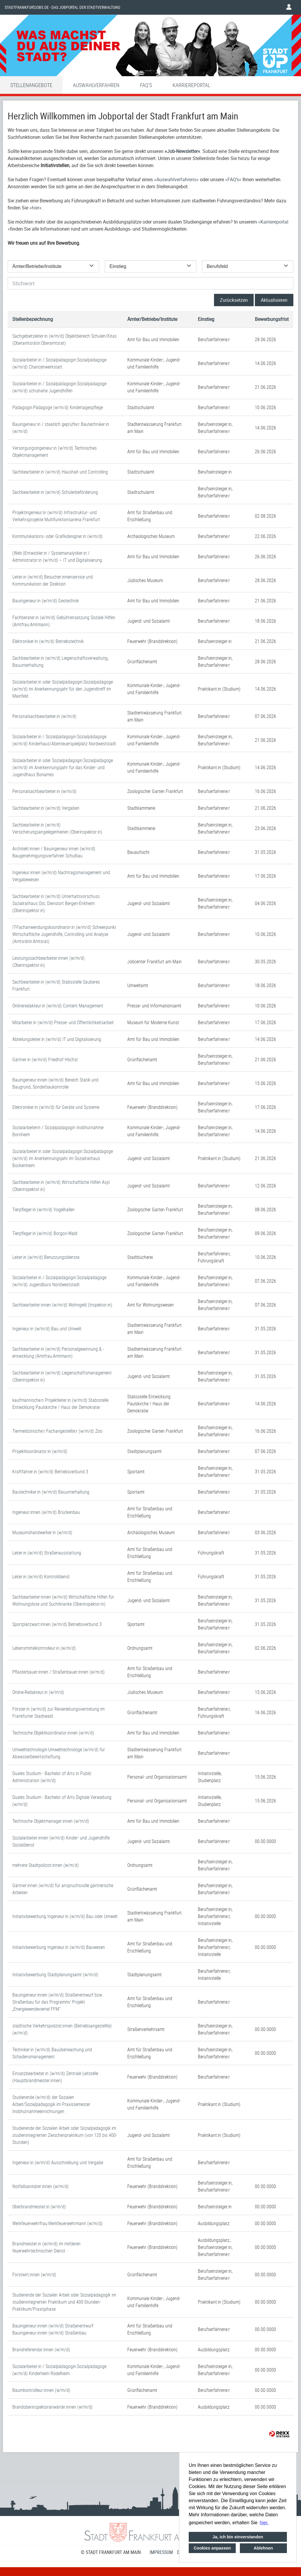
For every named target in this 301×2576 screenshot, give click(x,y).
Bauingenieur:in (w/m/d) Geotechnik (45, 600)
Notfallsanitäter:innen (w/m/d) (40, 2186)
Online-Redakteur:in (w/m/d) (38, 1692)
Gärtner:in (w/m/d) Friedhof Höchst (45, 1059)
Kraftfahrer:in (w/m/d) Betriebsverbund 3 (50, 1471)
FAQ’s (233, 179)
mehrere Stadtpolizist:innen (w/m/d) (45, 1865)
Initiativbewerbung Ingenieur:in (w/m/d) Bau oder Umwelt (65, 1916)
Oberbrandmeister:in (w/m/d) (39, 2206)
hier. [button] (264, 2522)
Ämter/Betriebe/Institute (152, 319)
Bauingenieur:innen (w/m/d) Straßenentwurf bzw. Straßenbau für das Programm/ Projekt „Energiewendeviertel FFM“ (57, 2002)
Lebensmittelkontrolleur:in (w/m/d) (44, 1648)
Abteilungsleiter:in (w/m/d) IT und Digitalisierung (56, 1039)
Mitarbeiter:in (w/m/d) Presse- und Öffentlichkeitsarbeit (63, 1022)
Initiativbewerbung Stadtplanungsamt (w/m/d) (55, 1974)
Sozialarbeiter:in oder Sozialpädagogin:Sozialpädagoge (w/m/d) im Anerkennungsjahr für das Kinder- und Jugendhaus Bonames (62, 767)
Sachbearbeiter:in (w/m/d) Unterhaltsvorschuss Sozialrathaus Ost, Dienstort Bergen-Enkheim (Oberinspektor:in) (56, 903)
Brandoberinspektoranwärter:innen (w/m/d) (52, 2407)
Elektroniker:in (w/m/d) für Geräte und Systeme (55, 1107)
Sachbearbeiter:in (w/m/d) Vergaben (45, 808)
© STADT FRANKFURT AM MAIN (111, 2552)
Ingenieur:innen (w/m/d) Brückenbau (46, 1512)
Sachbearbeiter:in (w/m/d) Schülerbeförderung (55, 492)
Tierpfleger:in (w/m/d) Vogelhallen (43, 1209)
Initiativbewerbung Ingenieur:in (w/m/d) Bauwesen (58, 1947)
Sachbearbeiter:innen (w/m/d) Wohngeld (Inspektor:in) (62, 1305)
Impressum (161, 2552)
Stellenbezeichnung (32, 319)
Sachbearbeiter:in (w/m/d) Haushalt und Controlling (60, 472)
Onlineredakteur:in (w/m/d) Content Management (57, 1005)
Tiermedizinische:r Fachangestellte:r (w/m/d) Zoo (57, 1431)
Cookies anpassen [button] (212, 2548)
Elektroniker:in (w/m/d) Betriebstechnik (48, 641)
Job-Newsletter (182, 151)
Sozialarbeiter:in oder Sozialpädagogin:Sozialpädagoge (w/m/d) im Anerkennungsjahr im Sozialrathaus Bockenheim (62, 1158)
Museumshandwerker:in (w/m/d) (42, 1532)
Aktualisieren (274, 300)
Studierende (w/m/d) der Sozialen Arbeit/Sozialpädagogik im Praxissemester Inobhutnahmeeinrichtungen (51, 2104)
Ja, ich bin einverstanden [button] (238, 2537)
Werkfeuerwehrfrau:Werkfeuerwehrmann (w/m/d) (57, 2223)
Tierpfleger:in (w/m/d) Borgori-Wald (44, 1233)
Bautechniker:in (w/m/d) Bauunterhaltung (50, 1492)
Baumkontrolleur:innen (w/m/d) (41, 2390)
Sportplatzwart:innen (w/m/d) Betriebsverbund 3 (57, 1624)
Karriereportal (191, 85)
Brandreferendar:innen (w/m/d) (41, 2349)
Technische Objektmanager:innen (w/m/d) (50, 1821)
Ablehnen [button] (263, 2548)
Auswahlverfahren (96, 85)
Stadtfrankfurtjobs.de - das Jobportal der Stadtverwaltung (62, 7)
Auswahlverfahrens (176, 179)
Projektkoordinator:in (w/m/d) (39, 1451)
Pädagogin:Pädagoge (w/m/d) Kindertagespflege (57, 407)
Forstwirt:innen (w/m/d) (34, 2274)
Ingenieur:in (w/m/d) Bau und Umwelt (46, 1328)
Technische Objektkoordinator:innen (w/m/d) (53, 1732)
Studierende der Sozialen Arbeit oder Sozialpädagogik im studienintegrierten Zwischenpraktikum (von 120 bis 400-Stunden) (64, 2135)
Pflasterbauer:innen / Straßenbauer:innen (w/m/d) (58, 1672)
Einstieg (206, 319)
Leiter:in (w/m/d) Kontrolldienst (41, 1576)
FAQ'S (146, 85)
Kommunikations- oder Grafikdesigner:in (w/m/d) (57, 536)
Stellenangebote (31, 85)
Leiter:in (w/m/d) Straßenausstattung (46, 1552)
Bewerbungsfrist (272, 319)
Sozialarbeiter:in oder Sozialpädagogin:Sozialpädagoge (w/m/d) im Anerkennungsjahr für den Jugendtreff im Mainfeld (62, 689)
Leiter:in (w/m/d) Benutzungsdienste (45, 1257)
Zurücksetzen (234, 300)
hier (35, 207)
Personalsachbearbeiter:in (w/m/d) (44, 716)
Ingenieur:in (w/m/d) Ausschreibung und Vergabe (57, 2162)
